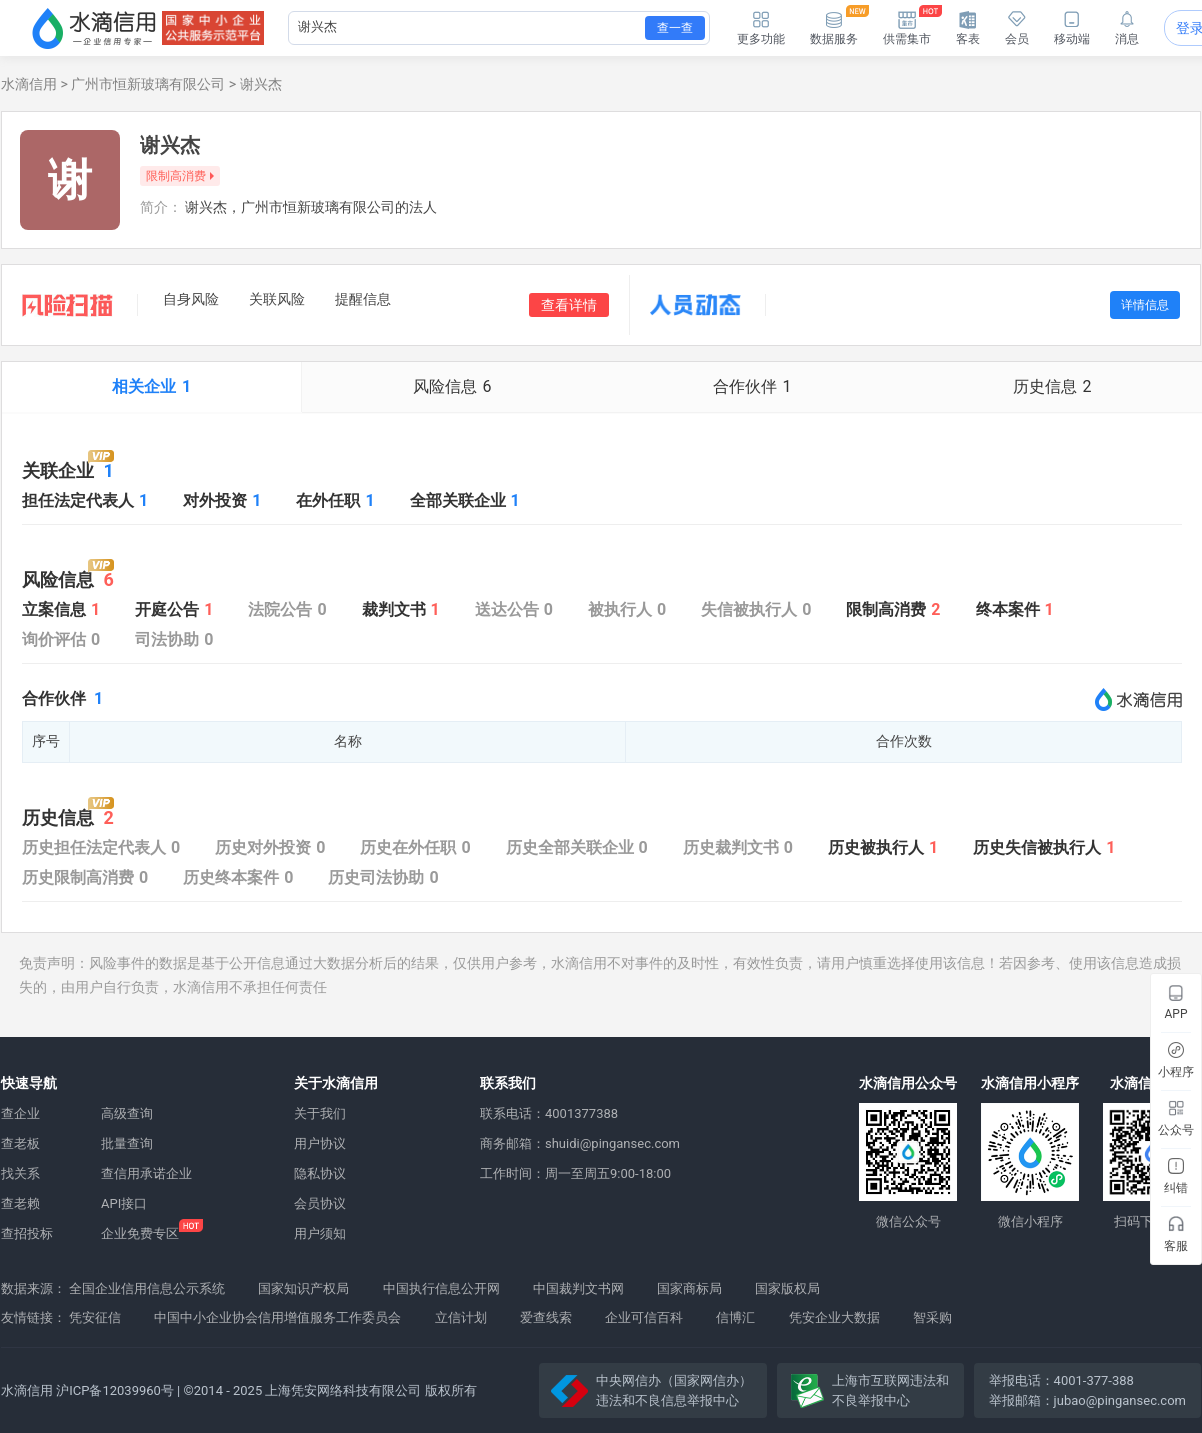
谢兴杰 (261, 84)
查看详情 (569, 305)
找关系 (20, 1173)
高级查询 (127, 1113)
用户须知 (320, 1233)
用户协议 (320, 1143)
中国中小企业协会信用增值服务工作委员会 (277, 1317)
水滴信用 (29, 84)
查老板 (20, 1143)
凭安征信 (95, 1317)
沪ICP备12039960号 (115, 1390)
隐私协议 (320, 1173)
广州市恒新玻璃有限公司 (148, 84)
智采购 (932, 1317)
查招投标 (27, 1233)
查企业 (20, 1113)
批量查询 (127, 1143)
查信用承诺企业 (146, 1173)
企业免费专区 (140, 1233)
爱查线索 (546, 1317)
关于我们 (320, 1113)
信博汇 (735, 1317)
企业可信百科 (644, 1317)
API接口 (124, 1203)
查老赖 (20, 1203)
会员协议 (320, 1203)
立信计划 (461, 1317)
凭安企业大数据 (834, 1317)
